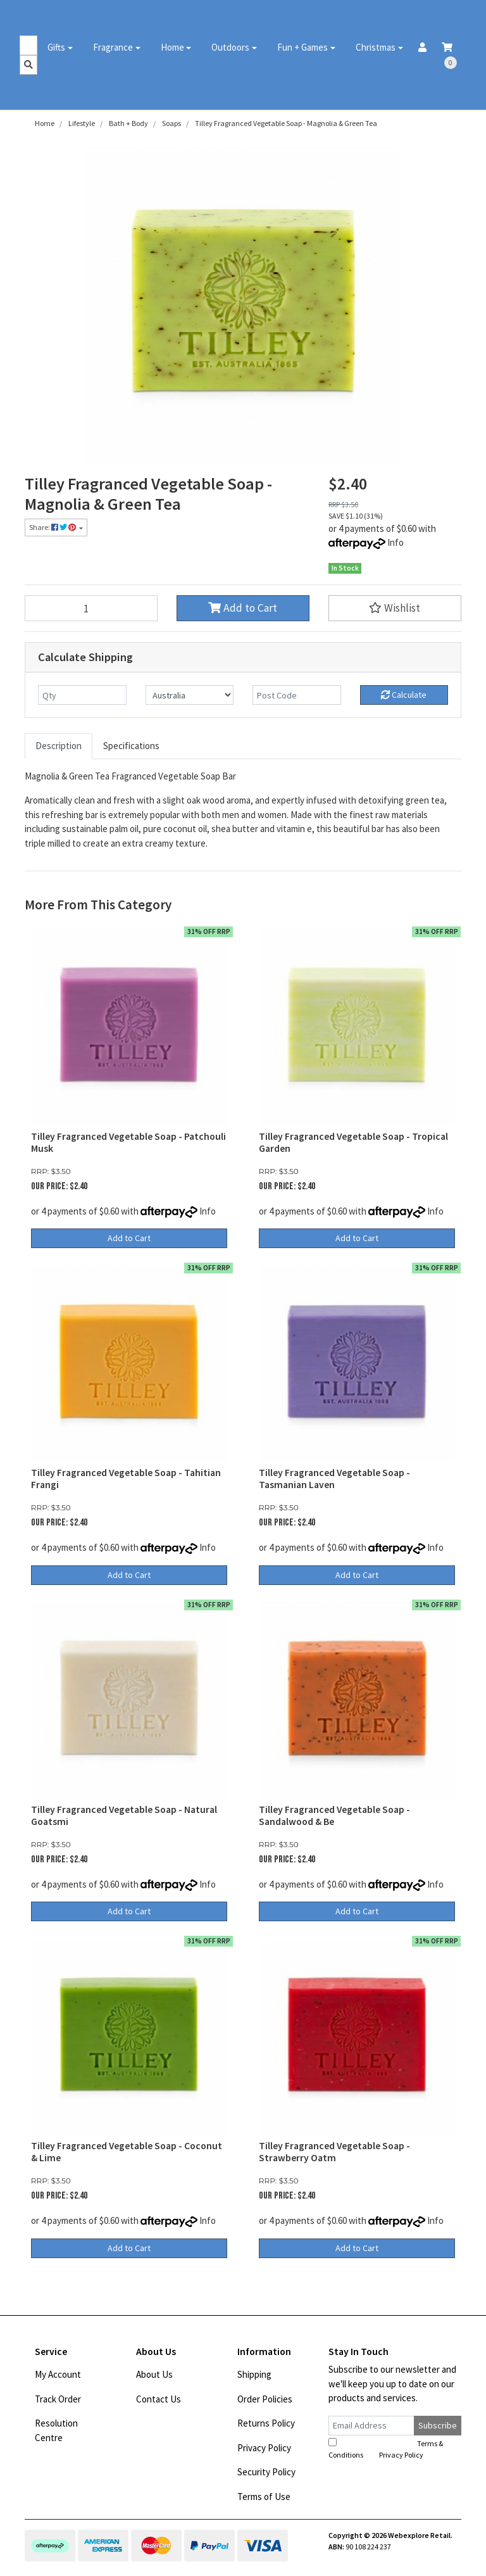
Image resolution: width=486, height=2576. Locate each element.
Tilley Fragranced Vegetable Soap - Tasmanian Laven (334, 1479)
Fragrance (113, 47)
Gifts (56, 47)
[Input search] (28, 45)
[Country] (190, 695)
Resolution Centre (56, 2430)
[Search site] (28, 65)
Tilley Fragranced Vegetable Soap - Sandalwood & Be (334, 1815)
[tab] (58, 746)
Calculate (404, 694)
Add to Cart (242, 608)
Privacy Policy (264, 2448)
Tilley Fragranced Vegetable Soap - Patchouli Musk (128, 1142)
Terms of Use (263, 2497)
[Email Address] (371, 2425)
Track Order (58, 2399)
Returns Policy (266, 2423)
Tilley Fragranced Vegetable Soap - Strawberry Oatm (334, 2152)
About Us (154, 2374)
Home (172, 47)
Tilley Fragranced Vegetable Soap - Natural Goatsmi (124, 1815)
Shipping (254, 2374)
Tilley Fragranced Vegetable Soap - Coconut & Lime (126, 2152)
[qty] (82, 695)
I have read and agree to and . (385, 2448)
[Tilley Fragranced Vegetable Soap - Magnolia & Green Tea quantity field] (91, 608)
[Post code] (296, 695)
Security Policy (266, 2472)
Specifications (131, 746)
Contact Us (158, 2399)
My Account (58, 2374)
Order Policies (264, 2399)
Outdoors (230, 47)
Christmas (376, 47)
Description (58, 746)
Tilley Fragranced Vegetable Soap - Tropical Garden (353, 1142)
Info (395, 542)
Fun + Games (302, 47)
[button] (394, 608)
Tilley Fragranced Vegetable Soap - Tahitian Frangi (126, 1479)
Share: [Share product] (53, 527)
